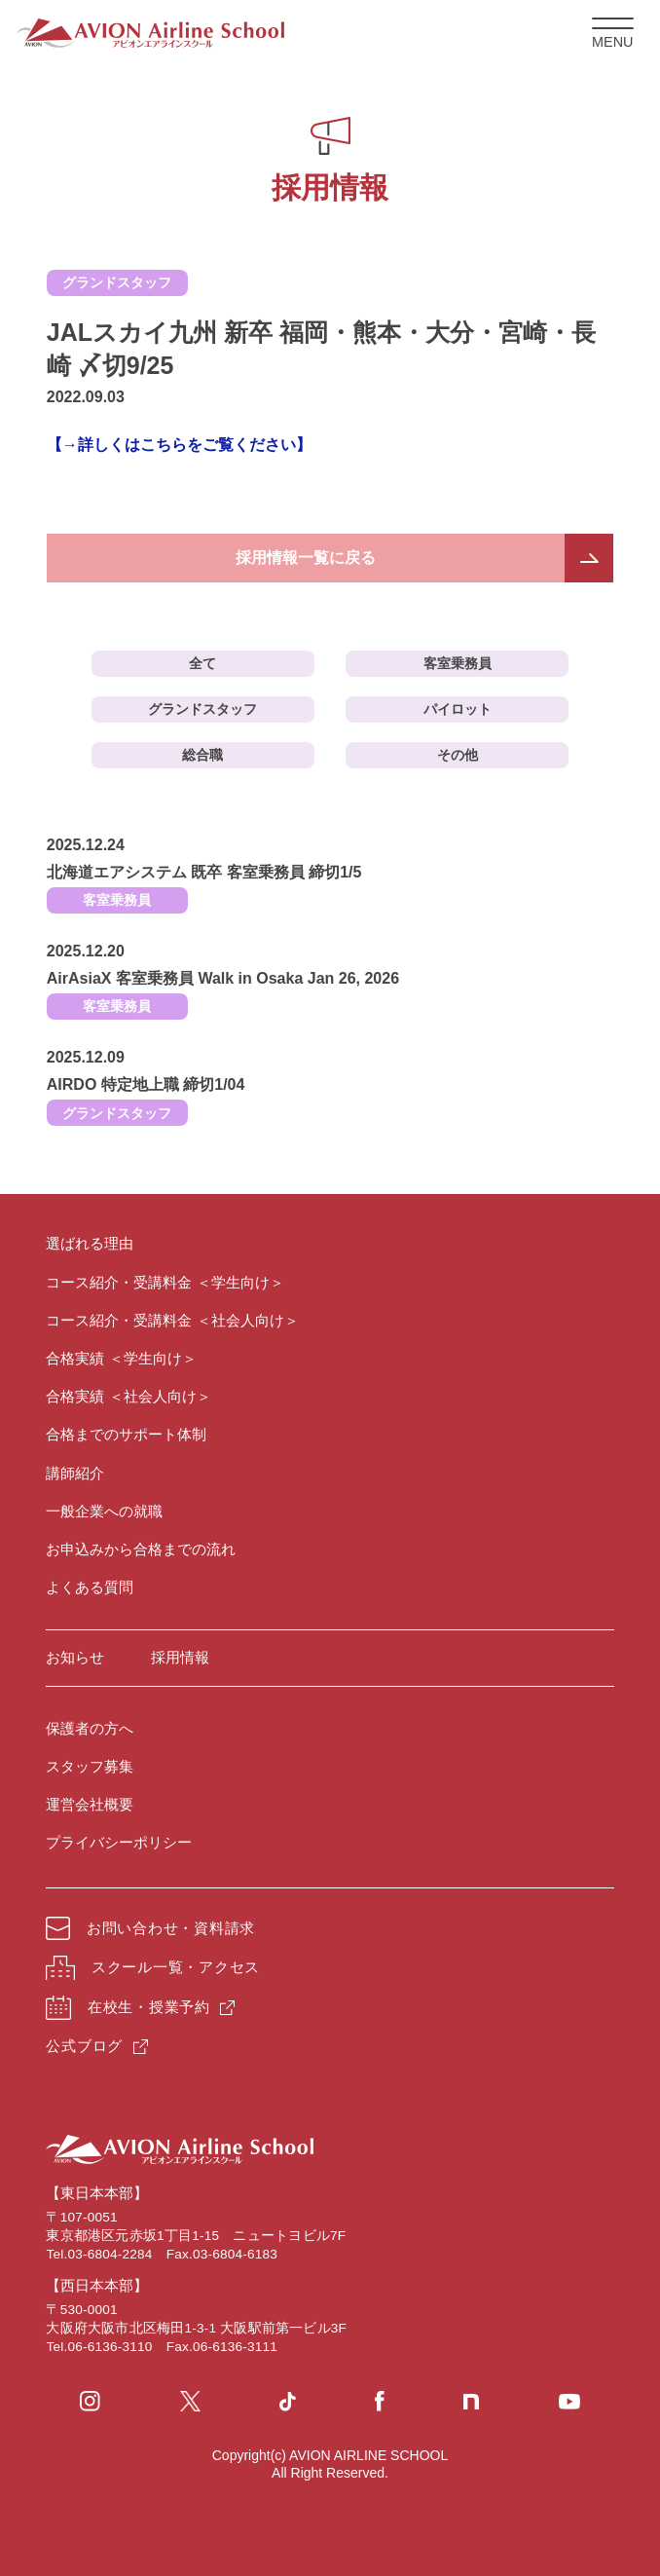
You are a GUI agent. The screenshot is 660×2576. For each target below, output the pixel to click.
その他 (457, 755)
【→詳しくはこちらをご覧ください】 (179, 444)
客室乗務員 (457, 663)
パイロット (457, 709)
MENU (613, 34)
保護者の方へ (89, 1728)
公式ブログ (84, 2045)
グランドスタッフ (202, 709)
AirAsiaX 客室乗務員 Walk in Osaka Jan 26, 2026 (223, 978)
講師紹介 (75, 1473)
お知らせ (75, 1657)
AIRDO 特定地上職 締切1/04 (146, 1084)
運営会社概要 (89, 1804)
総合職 (202, 755)
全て (202, 663)
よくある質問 (89, 1587)
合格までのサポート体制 (126, 1434)
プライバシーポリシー (119, 1842)
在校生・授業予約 (128, 2008)
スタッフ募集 (89, 1766)
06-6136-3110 (109, 2346)
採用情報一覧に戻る (306, 557)
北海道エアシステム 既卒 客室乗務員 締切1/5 (204, 872)
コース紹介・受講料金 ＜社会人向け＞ (172, 1320)
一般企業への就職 (104, 1511)
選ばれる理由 (89, 1243)
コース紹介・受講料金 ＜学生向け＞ (164, 1282)
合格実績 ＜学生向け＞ (121, 1358)
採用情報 (180, 1657)
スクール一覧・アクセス (153, 1968)
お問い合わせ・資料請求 (150, 1928)
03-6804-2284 (109, 2254)
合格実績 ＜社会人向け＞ (128, 1396)
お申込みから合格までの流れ (141, 1549)
